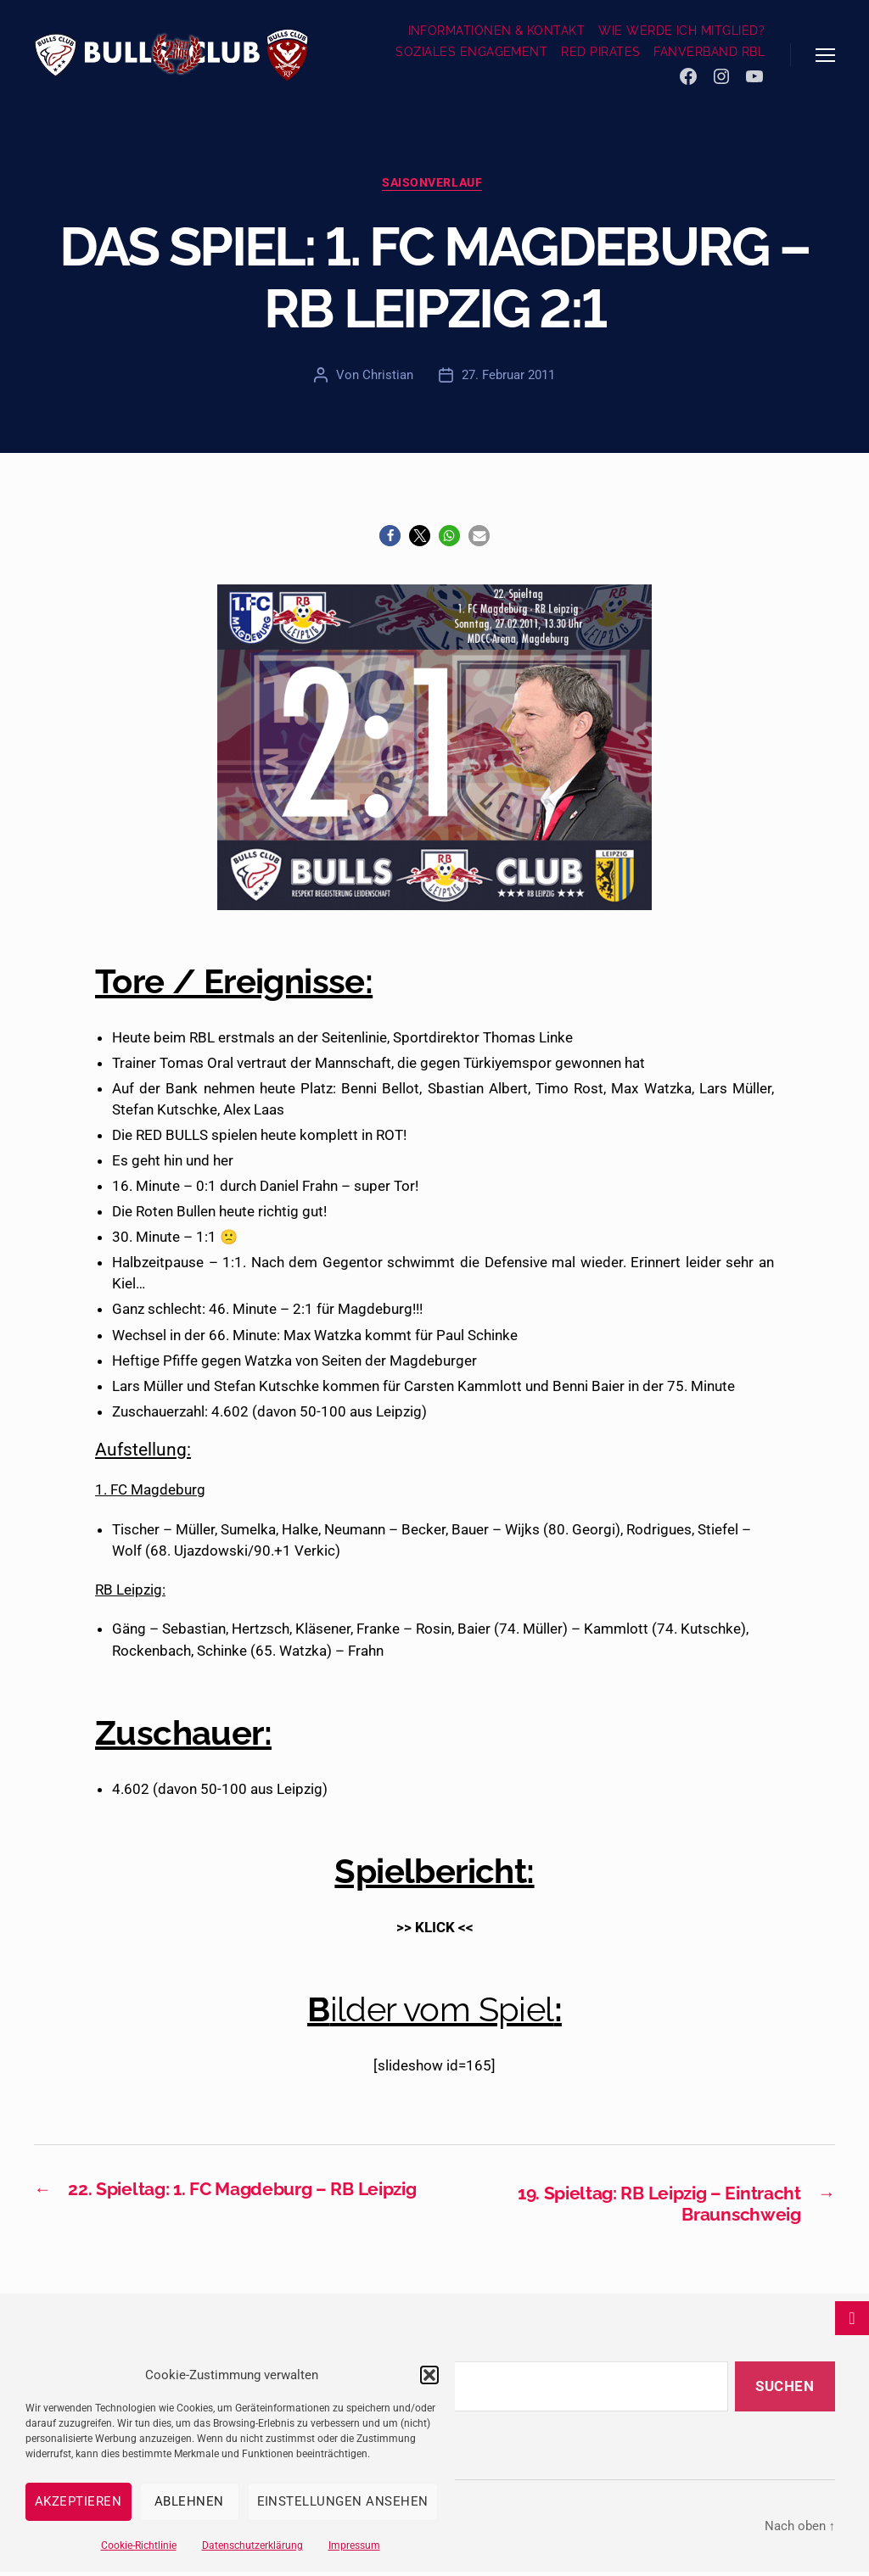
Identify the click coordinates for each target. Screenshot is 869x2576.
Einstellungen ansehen (343, 2501)
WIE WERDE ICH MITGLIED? (681, 30)
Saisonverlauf (434, 185)
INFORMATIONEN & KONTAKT (497, 30)
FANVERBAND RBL (709, 52)
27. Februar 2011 (508, 377)
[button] (429, 2374)
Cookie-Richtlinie (139, 2545)
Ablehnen (189, 2501)
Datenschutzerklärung (252, 2545)
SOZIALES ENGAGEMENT (471, 52)
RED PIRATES (600, 52)
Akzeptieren (78, 2501)
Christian (387, 377)
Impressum (354, 2545)
